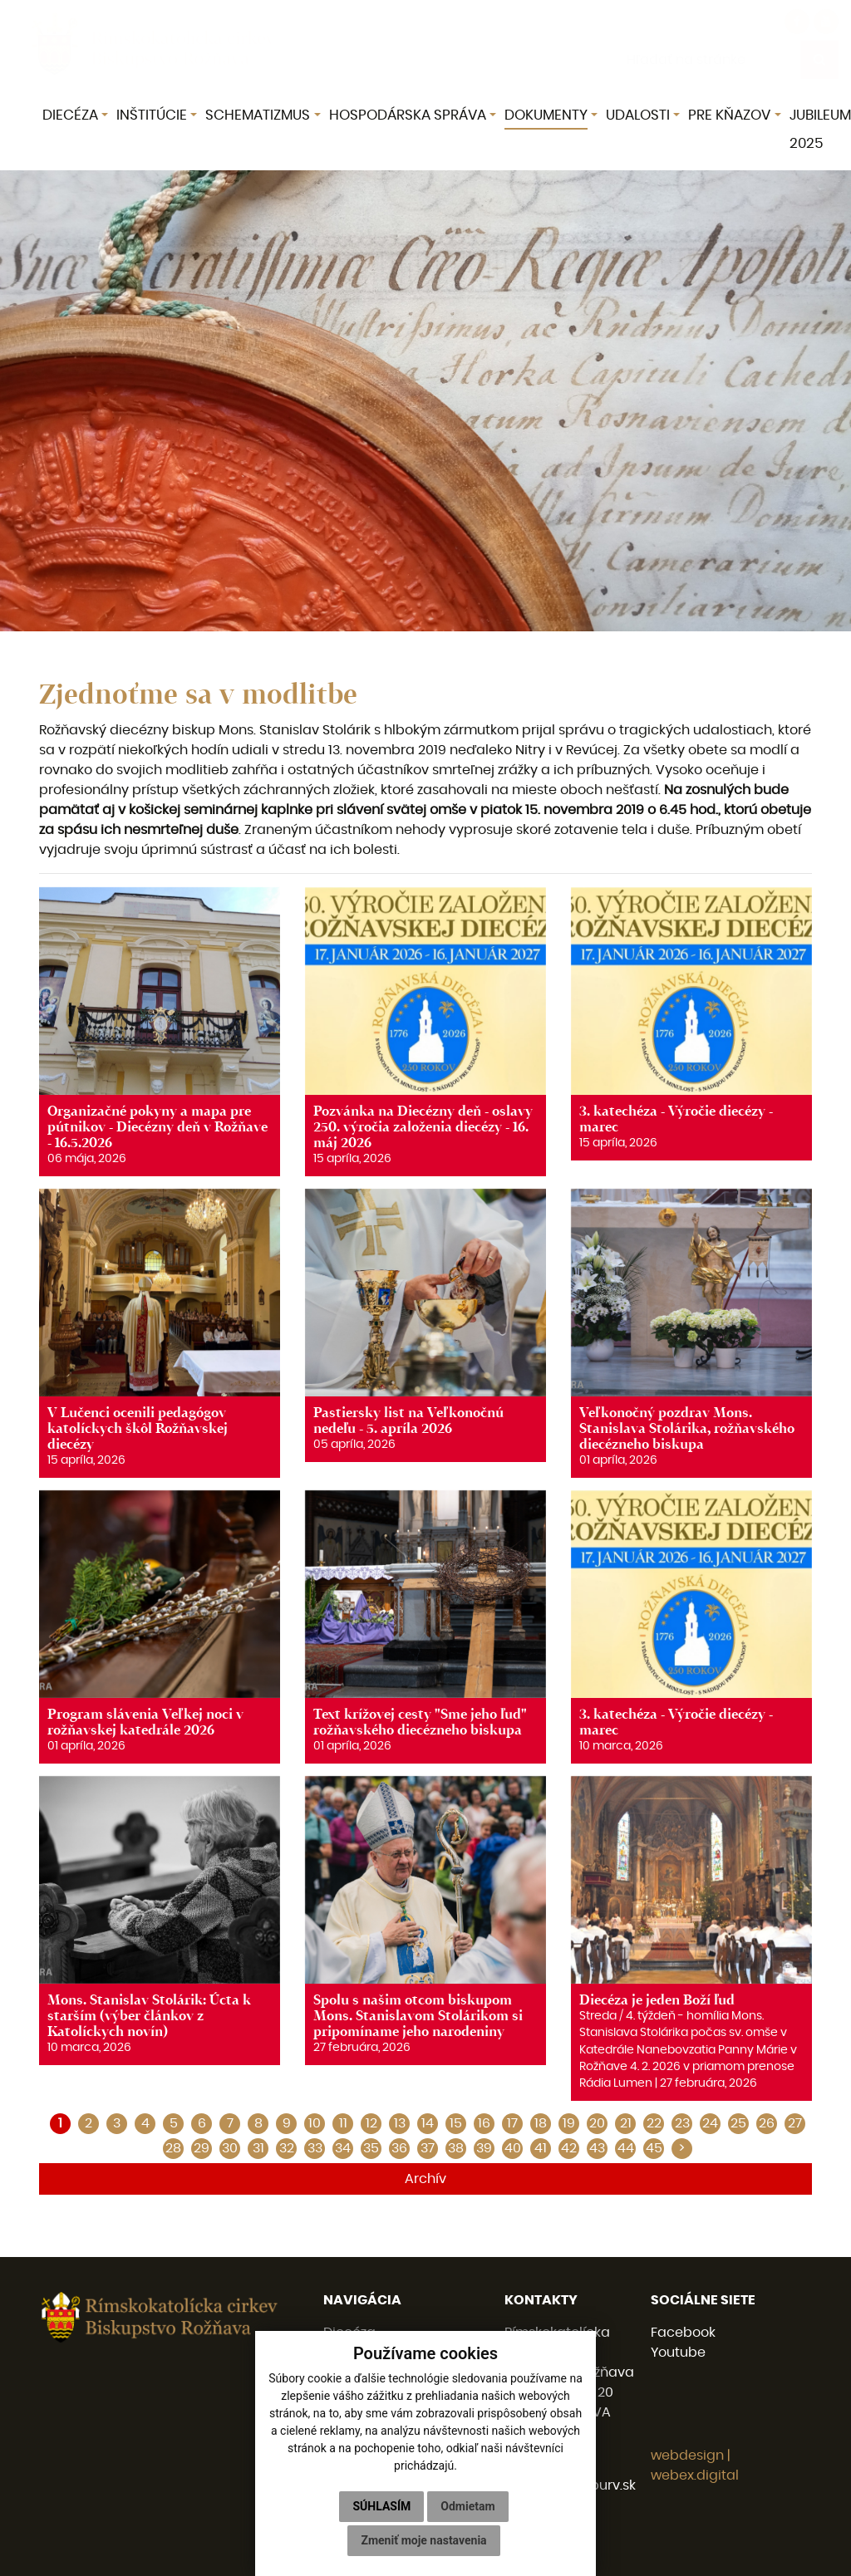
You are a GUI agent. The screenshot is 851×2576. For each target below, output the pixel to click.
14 (427, 2123)
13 (400, 2123)
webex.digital (695, 2475)
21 (626, 2123)
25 (738, 2123)
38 (456, 2148)
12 (371, 2123)
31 (258, 2148)
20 (597, 2123)
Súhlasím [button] (381, 2506)
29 (201, 2148)
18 (540, 2123)
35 (371, 2148)
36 (399, 2148)
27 (795, 2123)
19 (569, 2123)
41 (540, 2148)
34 (343, 2148)
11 (343, 2123)
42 (569, 2148)
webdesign (687, 2455)
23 (682, 2123)
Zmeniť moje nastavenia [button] (423, 2540)
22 (654, 2123)
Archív (425, 2179)
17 (512, 2123)
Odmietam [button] (467, 2506)
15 (456, 2123)
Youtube (678, 2352)
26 (767, 2123)
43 (597, 2148)
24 (710, 2123)
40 (512, 2148)
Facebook (683, 2332)
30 (230, 2148)
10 (314, 2123)
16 (484, 2123)
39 (484, 2148)
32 (286, 2148)
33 (314, 2148)
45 (654, 2148)
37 (428, 2148)
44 (625, 2148)
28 (173, 2148)
